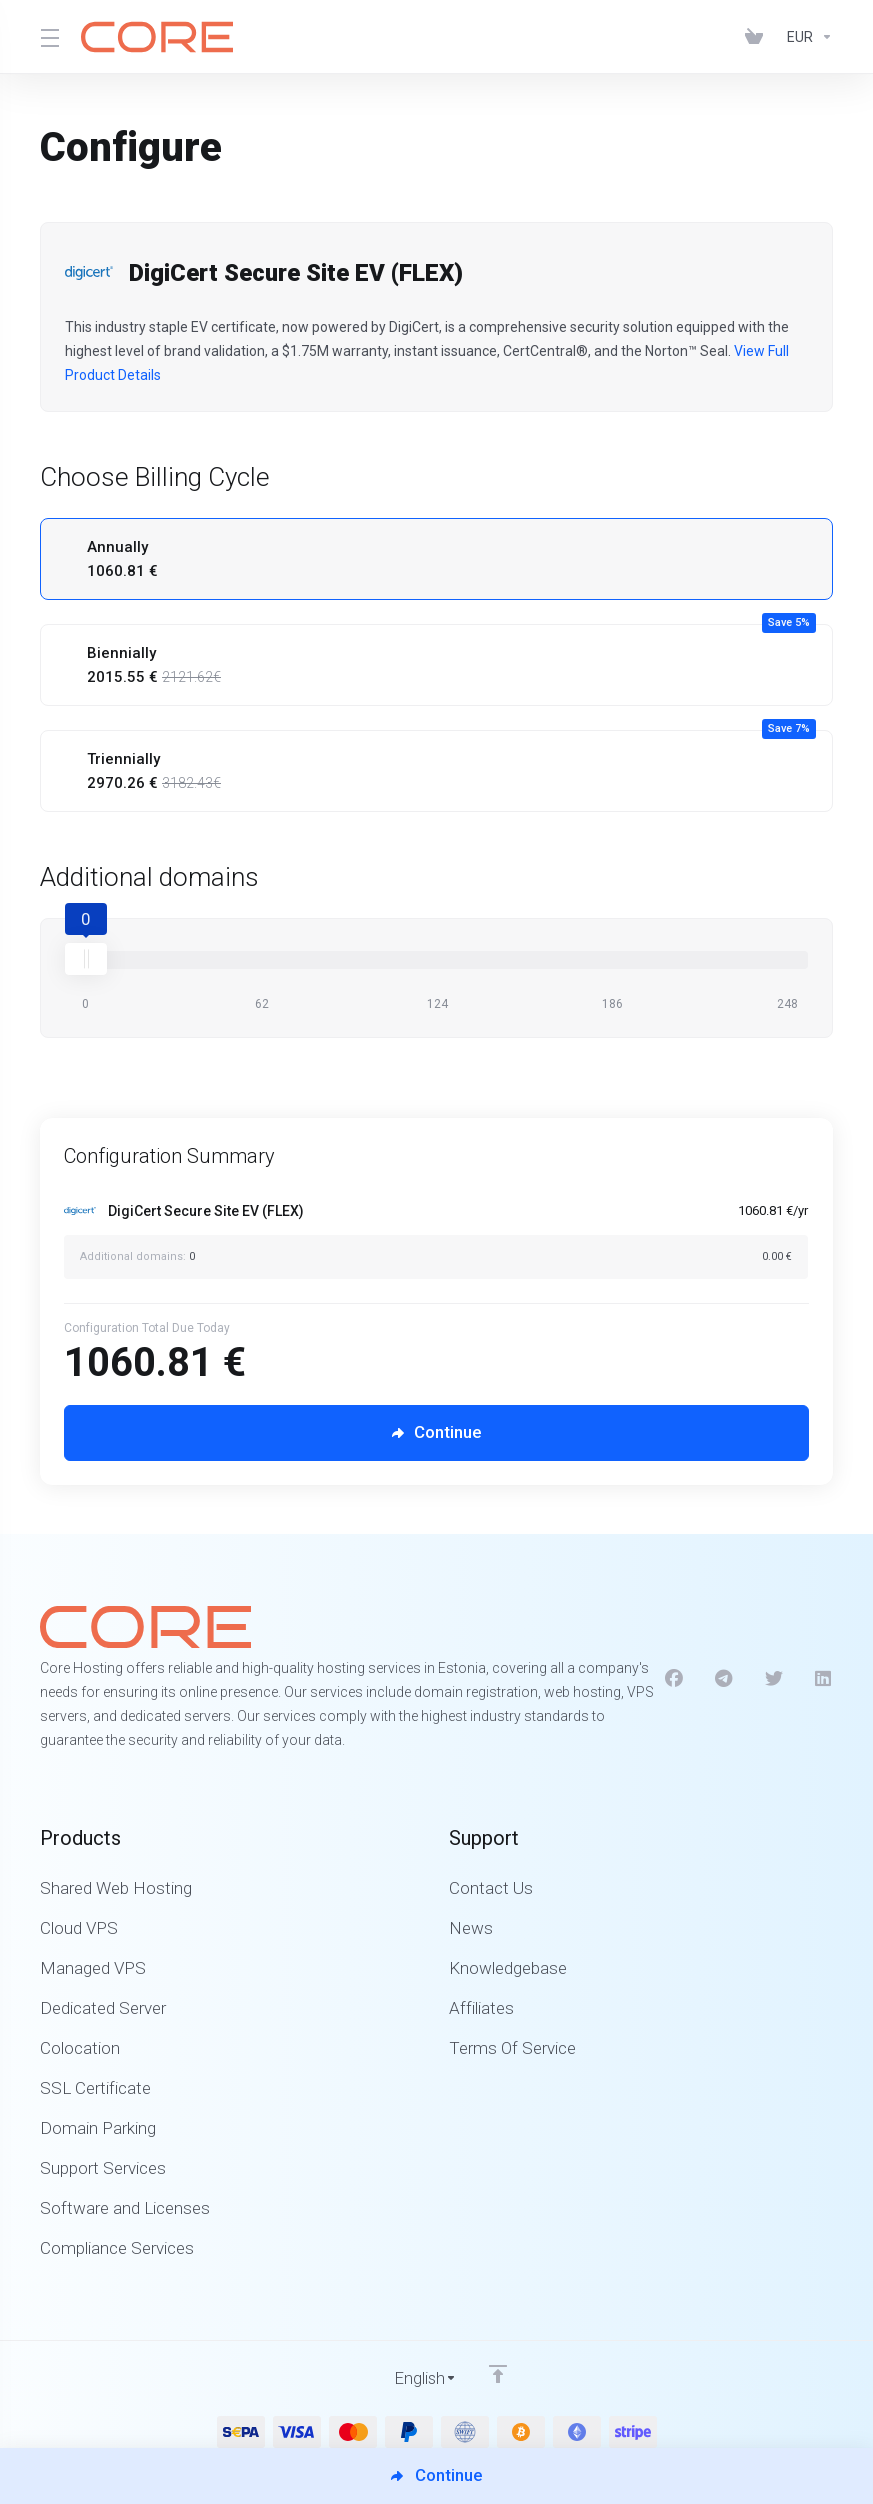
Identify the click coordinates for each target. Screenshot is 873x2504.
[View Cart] (758, 37)
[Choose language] (412, 2378)
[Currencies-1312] (806, 37)
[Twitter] (774, 1678)
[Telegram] (724, 1678)
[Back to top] (499, 2373)
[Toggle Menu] (48, 37)
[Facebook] (674, 1678)
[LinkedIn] (824, 1678)
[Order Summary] (448, 1237)
